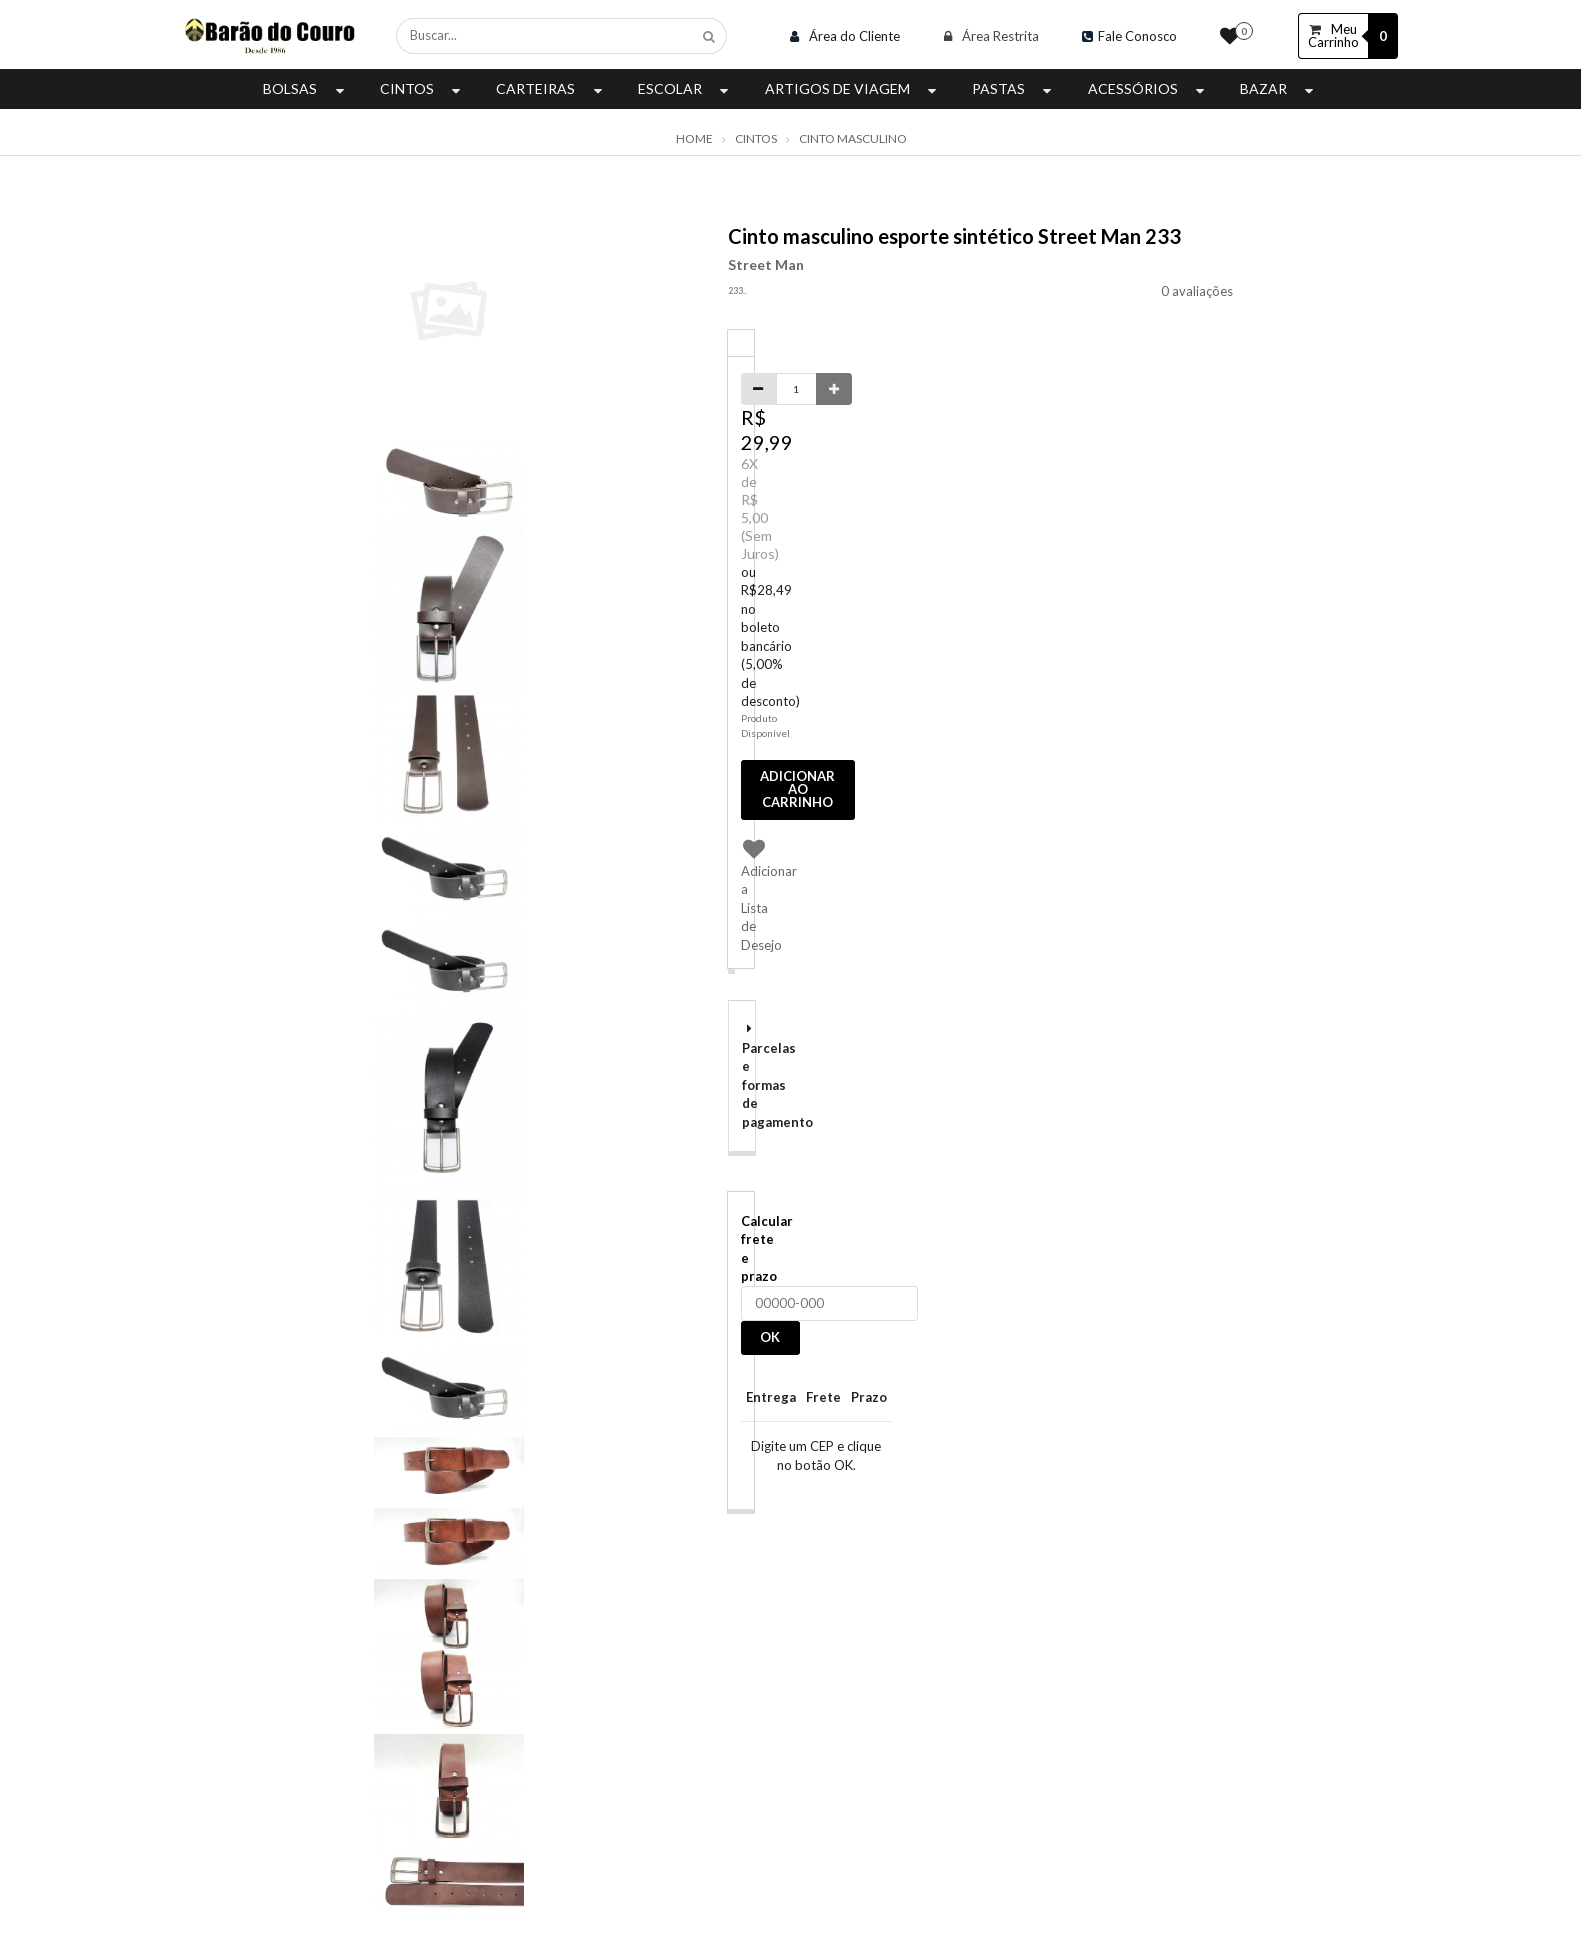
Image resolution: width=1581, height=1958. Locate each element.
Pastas (1014, 88)
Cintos (422, 88)
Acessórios (1148, 88)
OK (770, 1337)
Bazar (1279, 88)
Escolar (685, 88)
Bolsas (305, 88)
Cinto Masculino (853, 139)
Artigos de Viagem (853, 88)
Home (694, 139)
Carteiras (551, 88)
